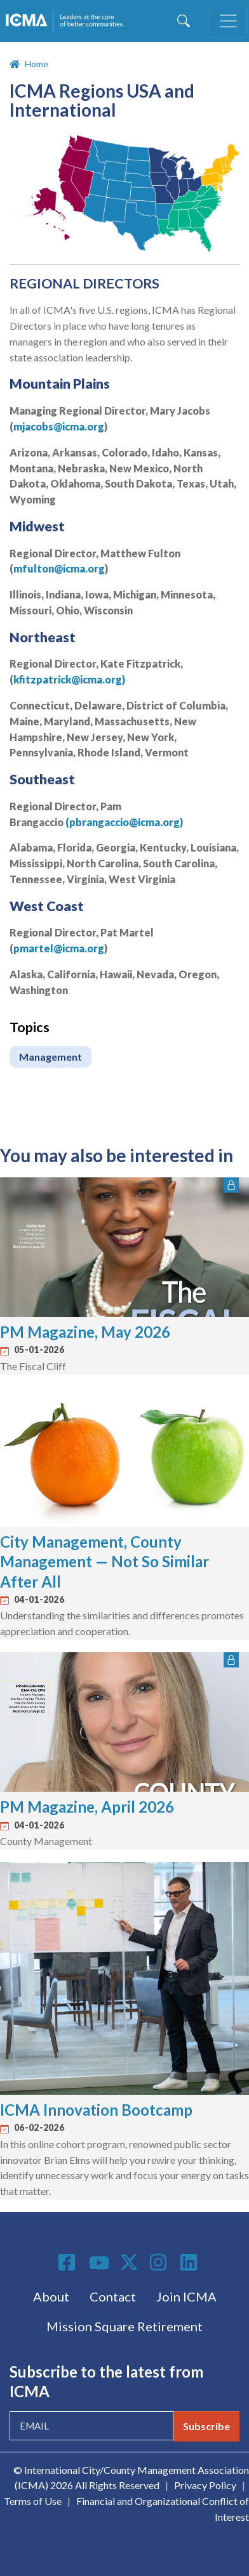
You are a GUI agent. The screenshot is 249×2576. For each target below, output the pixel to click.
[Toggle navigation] (229, 21)
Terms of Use (33, 2501)
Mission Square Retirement (124, 2326)
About (51, 2296)
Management (50, 1057)
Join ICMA (186, 2296)
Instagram (160, 2262)
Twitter (129, 2262)
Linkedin (190, 2262)
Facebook (68, 2262)
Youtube (99, 2263)
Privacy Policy (205, 2485)
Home (36, 63)
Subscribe (206, 2426)
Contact (113, 2296)
